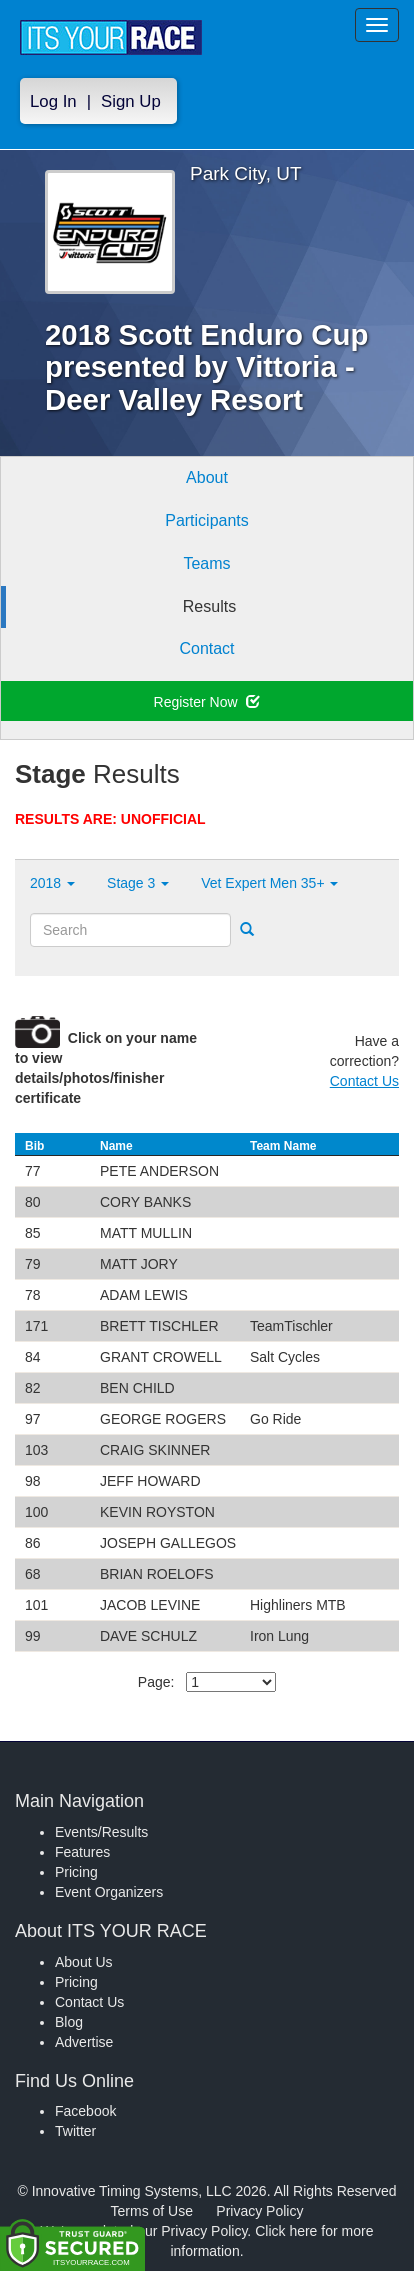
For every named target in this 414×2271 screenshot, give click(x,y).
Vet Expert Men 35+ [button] (269, 883)
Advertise (84, 2042)
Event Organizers (109, 1892)
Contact (206, 648)
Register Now (207, 702)
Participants (207, 520)
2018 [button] (52, 883)
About (207, 477)
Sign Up (131, 101)
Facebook (85, 2111)
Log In (53, 101)
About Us (84, 1962)
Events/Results (101, 1832)
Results (209, 606)
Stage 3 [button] (138, 883)
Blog (69, 2022)
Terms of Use (152, 2211)
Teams (206, 563)
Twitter (75, 2131)
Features (82, 1852)
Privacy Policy (259, 2211)
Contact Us (364, 1081)
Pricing (76, 1872)
